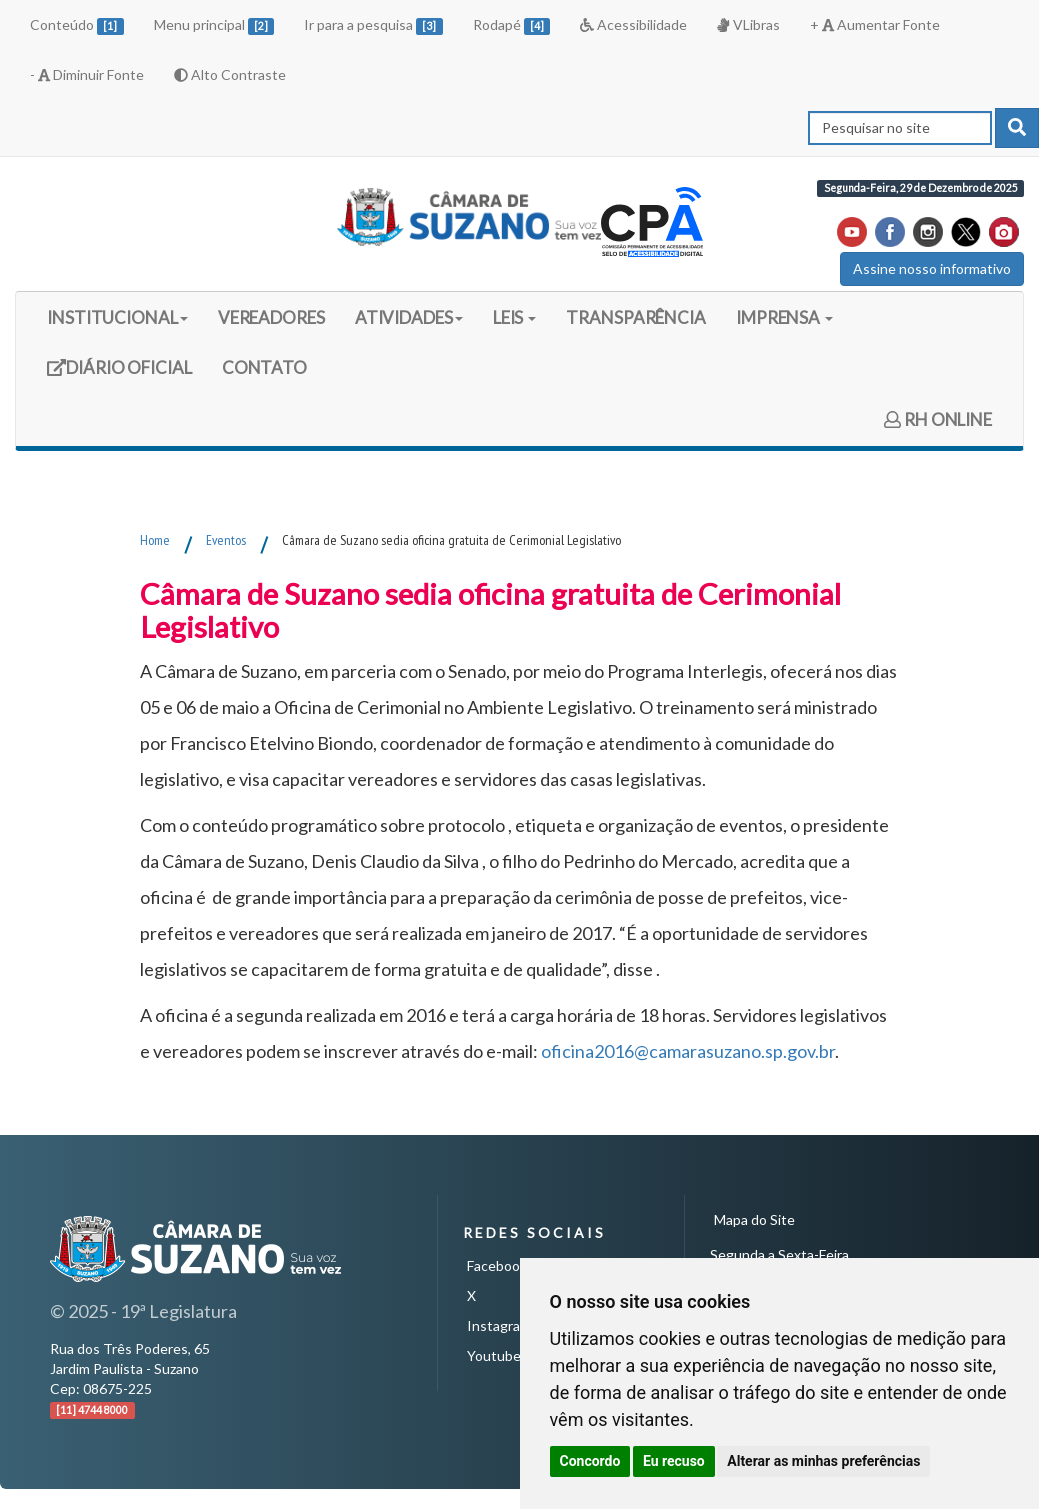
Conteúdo (77, 25)
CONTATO (264, 367)
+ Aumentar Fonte (875, 24)
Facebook (497, 1265)
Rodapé (512, 25)
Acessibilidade (633, 24)
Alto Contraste (230, 74)
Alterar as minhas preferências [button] (823, 1461)
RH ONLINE (938, 419)
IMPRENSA (784, 317)
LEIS (515, 317)
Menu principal (214, 25)
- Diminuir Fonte (87, 74)
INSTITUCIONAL (117, 317)
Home (155, 540)
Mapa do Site (754, 1219)
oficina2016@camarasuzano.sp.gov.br (688, 1051)
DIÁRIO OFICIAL (119, 374)
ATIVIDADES (409, 317)
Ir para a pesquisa (373, 25)
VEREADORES (271, 317)
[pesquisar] (1017, 128)
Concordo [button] (590, 1461)
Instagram (499, 1325)
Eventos (226, 540)
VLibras (748, 24)
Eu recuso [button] (674, 1461)
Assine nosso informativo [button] (932, 268)
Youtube (494, 1355)
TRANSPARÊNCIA (636, 317)
